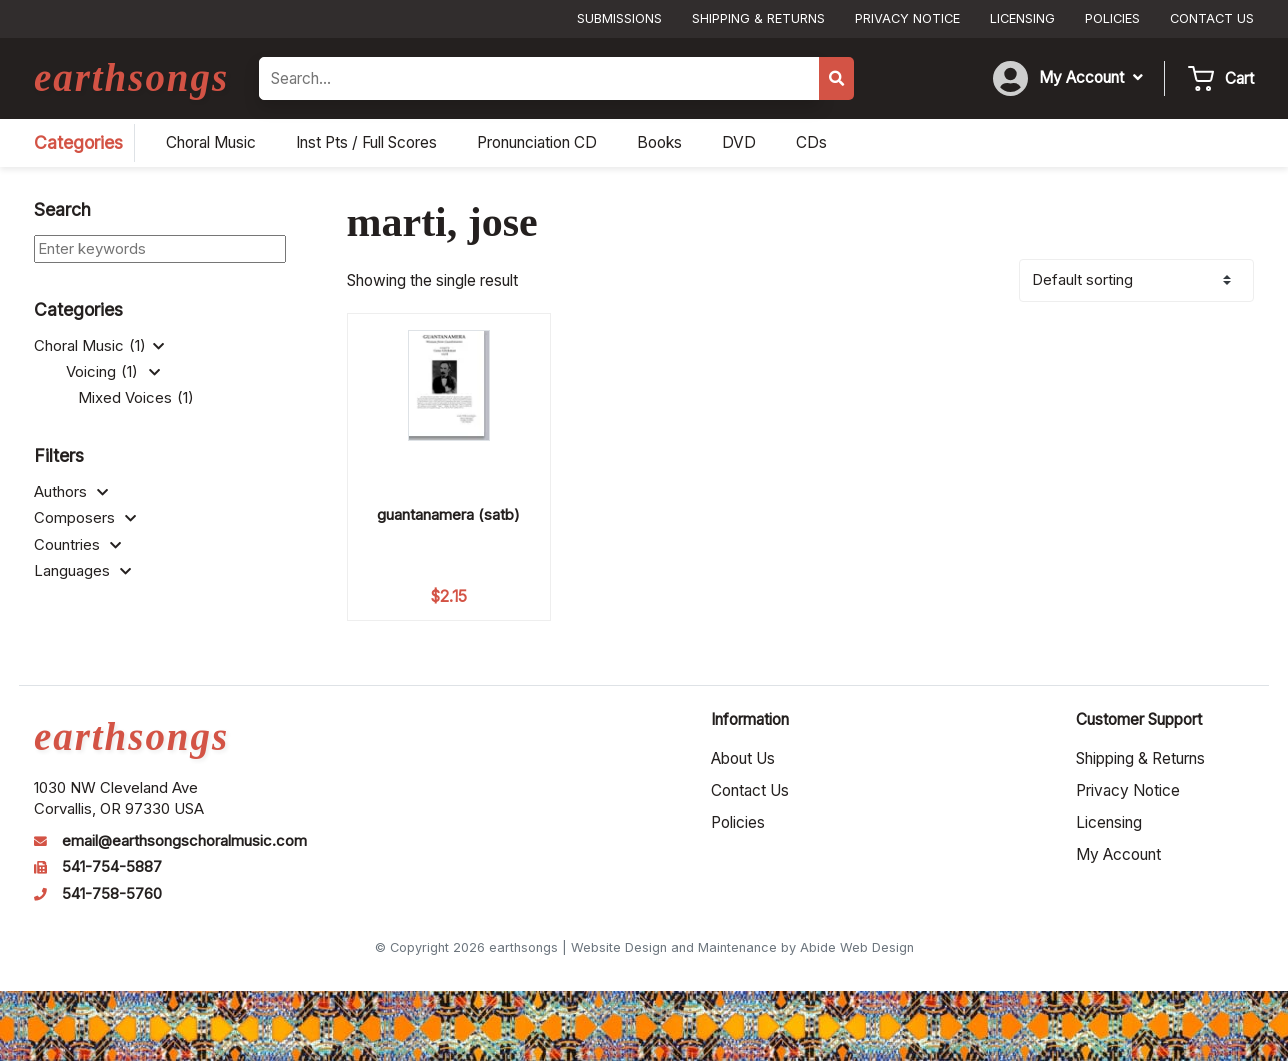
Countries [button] (77, 545)
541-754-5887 (112, 867)
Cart (1239, 78)
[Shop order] (1136, 280)
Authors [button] (71, 492)
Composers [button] (85, 518)
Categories (78, 142)
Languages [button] (82, 571)
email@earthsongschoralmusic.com (184, 841)
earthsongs (131, 77)
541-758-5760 (112, 894)
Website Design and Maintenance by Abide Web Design (742, 947)
